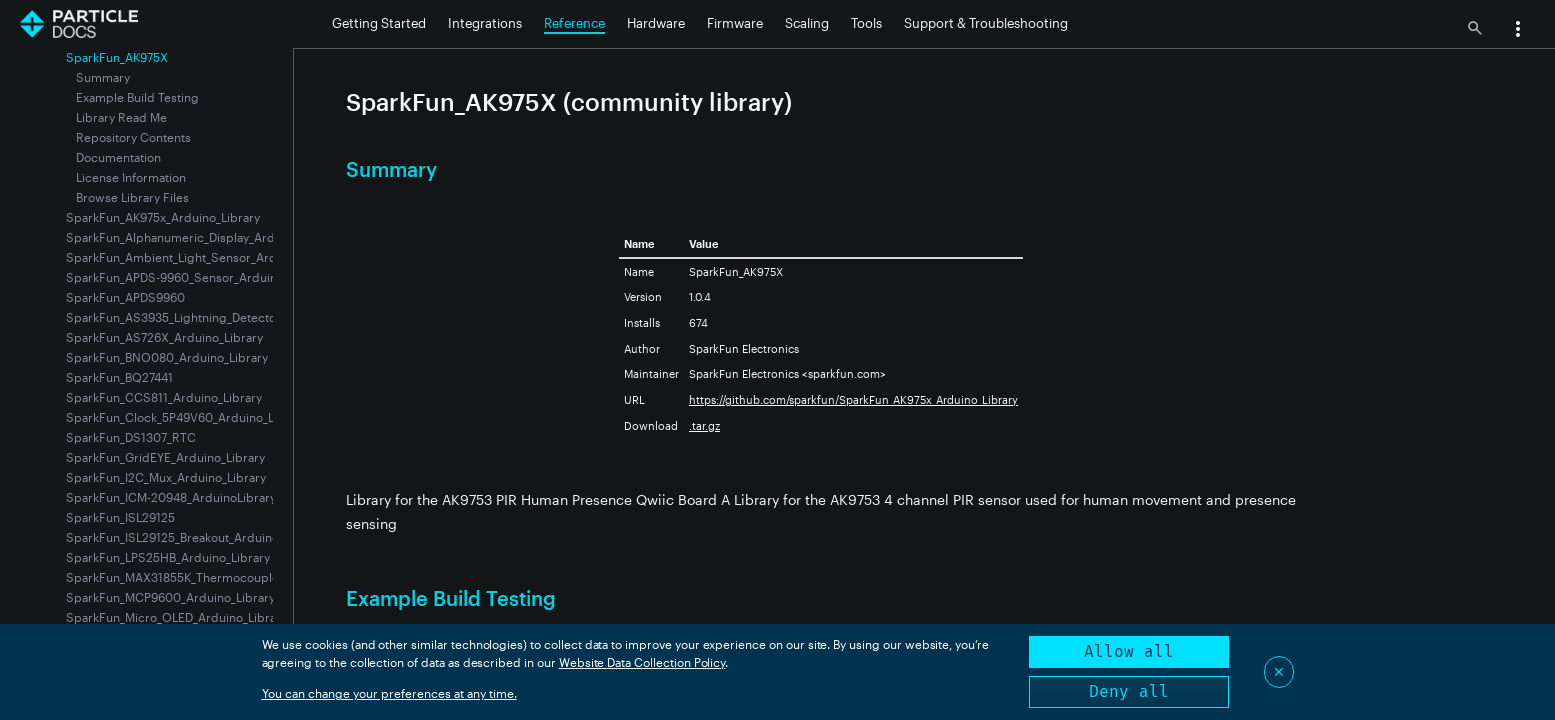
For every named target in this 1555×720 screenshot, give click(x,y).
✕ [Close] (1279, 671)
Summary (103, 77)
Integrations (485, 23)
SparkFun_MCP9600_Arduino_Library (170, 597)
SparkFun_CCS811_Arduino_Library (164, 397)
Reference (574, 23)
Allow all (1129, 651)
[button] (1518, 31)
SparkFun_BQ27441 (119, 377)
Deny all (1129, 691)
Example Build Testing (137, 97)
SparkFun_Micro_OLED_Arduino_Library (176, 617)
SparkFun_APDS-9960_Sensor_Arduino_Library (197, 277)
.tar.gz (704, 425)
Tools (866, 23)
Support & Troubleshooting (986, 23)
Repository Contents (133, 137)
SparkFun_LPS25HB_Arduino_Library (168, 557)
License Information (131, 177)
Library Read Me (121, 117)
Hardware (656, 23)
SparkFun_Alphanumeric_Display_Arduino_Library (204, 237)
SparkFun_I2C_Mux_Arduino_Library (166, 477)
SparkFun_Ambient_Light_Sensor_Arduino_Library (205, 257)
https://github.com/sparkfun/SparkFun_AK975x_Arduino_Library (853, 399)
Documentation (118, 157)
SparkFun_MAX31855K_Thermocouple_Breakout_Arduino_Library (246, 577)
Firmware (735, 23)
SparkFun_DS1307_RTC (131, 437)
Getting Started (379, 23)
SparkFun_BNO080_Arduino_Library (167, 357)
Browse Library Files (132, 197)
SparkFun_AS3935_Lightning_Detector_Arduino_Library (220, 317)
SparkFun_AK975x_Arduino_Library (163, 217)
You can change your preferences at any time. (389, 693)
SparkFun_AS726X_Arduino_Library (164, 337)
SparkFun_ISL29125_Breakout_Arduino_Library (194, 537)
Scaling (807, 23)
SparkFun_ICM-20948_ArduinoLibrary (171, 497)
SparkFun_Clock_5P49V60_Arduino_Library (186, 417)
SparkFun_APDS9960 (125, 297)
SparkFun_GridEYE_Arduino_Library (165, 457)
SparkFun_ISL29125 (120, 517)
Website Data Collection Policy (642, 662)
